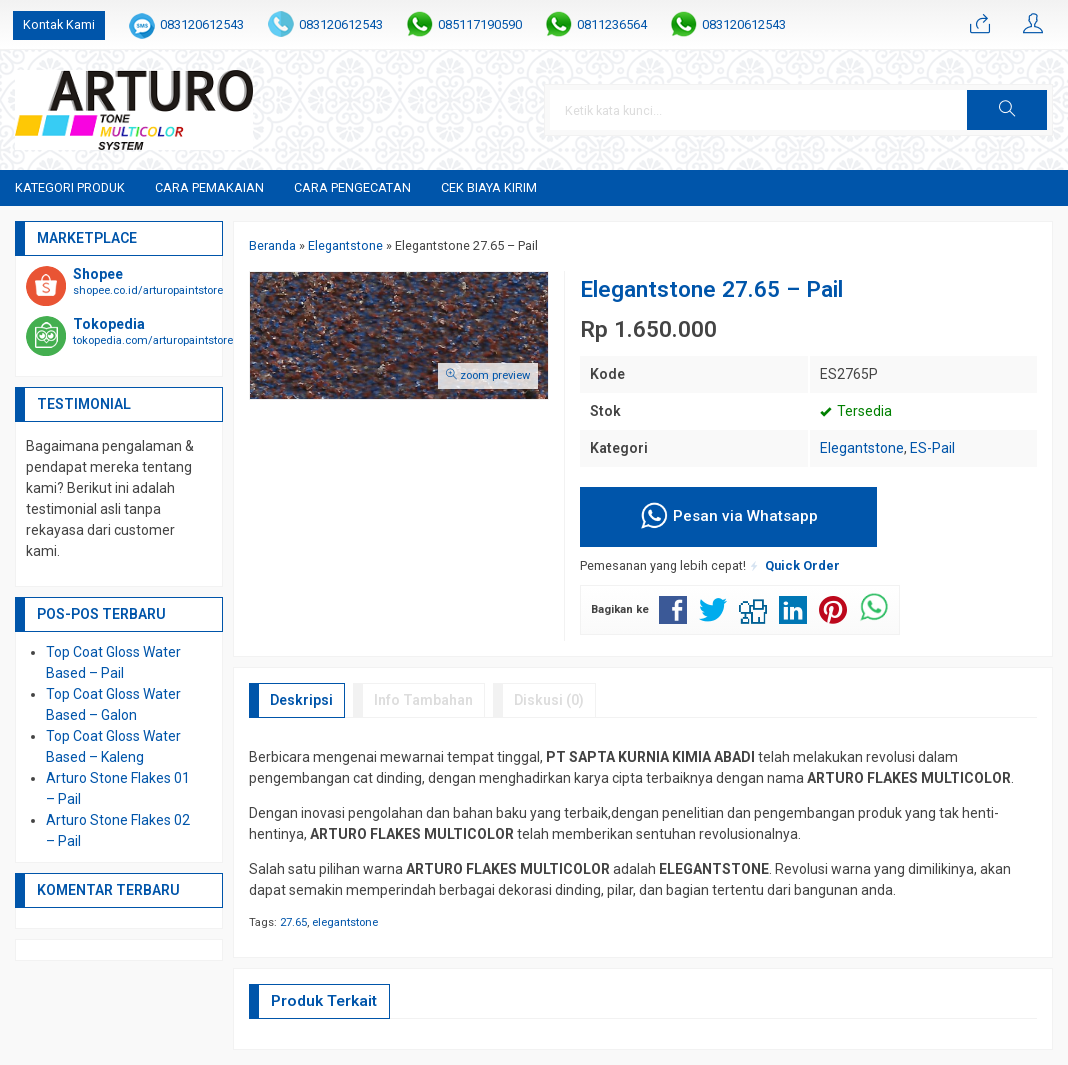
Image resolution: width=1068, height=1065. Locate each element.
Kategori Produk (70, 187)
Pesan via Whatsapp (728, 517)
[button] (1007, 110)
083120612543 (202, 24)
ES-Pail (932, 448)
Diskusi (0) (549, 700)
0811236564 (612, 24)
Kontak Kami (59, 24)
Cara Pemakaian (209, 187)
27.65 (293, 922)
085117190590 (480, 24)
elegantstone (345, 922)
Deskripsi (301, 700)
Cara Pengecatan (352, 187)
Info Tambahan (423, 700)
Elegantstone (862, 448)
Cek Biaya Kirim (489, 187)
